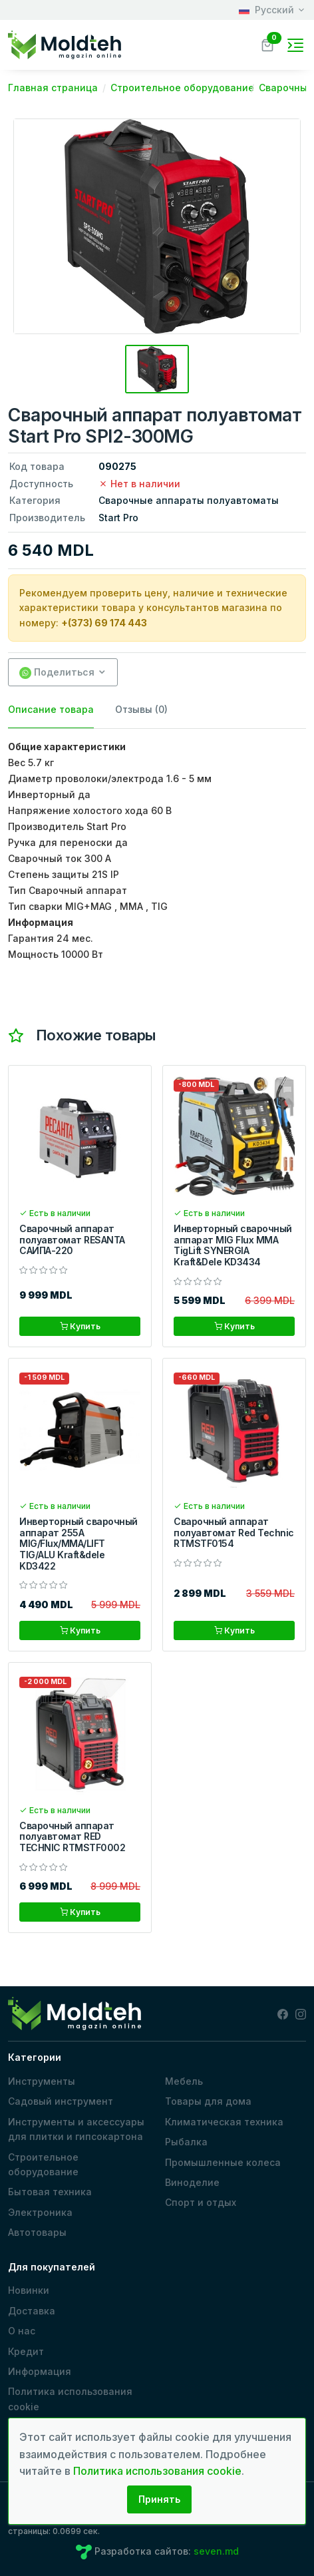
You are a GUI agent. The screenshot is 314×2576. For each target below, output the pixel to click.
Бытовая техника (50, 2191)
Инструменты (41, 2081)
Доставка (31, 2310)
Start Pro (118, 517)
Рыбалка (186, 2141)
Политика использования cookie (70, 2399)
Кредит (26, 2351)
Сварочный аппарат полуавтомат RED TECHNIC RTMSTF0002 (72, 1837)
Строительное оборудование (43, 2164)
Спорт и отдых (200, 2202)
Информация (39, 2371)
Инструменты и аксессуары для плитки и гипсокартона (76, 2129)
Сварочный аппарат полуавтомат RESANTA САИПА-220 (72, 1240)
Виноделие (192, 2182)
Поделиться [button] (56, 672)
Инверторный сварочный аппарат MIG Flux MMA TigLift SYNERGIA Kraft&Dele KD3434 (233, 1245)
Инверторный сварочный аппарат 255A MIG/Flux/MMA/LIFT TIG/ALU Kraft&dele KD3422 (78, 1544)
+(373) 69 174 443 (104, 622)
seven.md (216, 2551)
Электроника (40, 2212)
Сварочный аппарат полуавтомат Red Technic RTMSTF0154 (234, 1533)
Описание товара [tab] (51, 709)
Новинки (28, 2290)
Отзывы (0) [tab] (141, 709)
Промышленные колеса (223, 2162)
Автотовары (37, 2232)
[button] (267, 43)
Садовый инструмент (60, 2101)
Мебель (184, 2081)
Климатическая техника (224, 2121)
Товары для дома (208, 2101)
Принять (159, 2499)
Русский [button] (266, 9)
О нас (21, 2330)
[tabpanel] (157, 851)
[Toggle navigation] (295, 45)
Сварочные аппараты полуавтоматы (188, 500)
